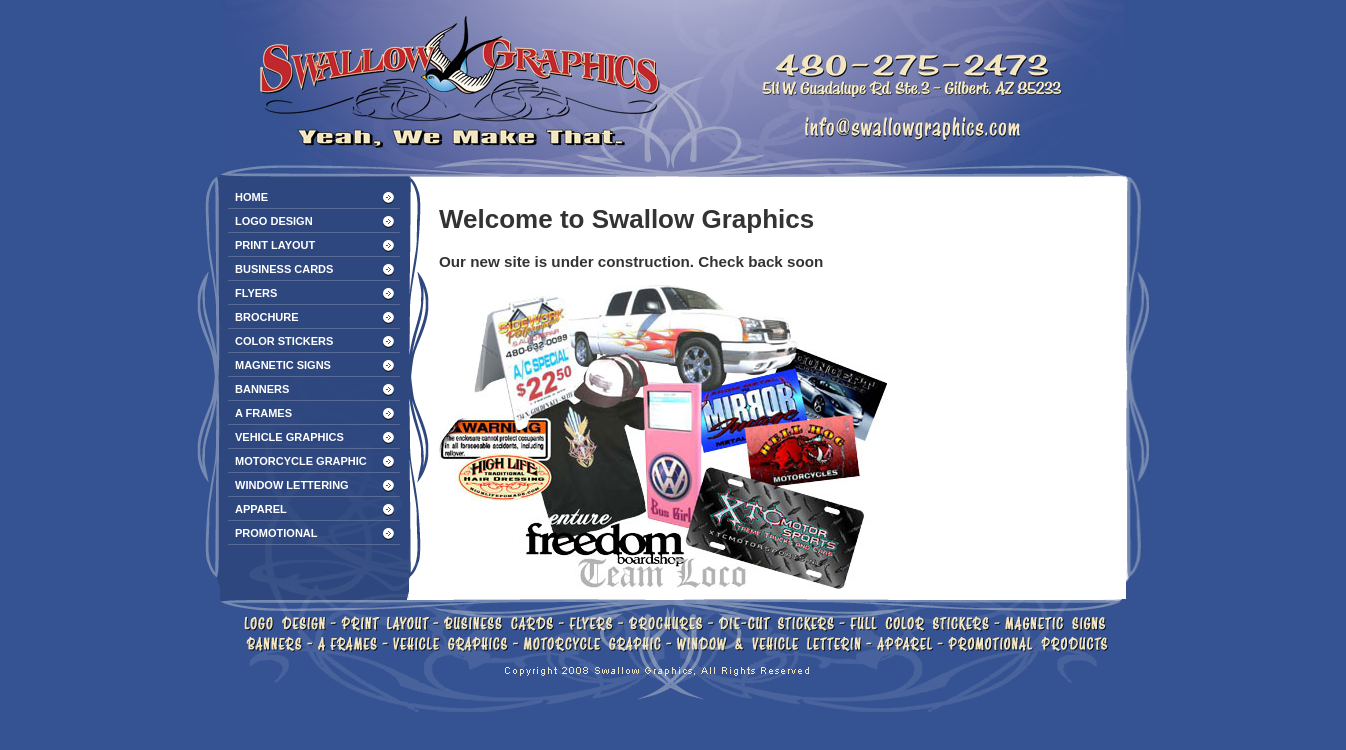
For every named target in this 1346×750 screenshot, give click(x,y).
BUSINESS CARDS (284, 269)
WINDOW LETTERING (292, 485)
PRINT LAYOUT (275, 245)
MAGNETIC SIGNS (283, 365)
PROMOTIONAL (276, 533)
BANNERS (262, 389)
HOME (251, 197)
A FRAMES (263, 413)
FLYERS (256, 293)
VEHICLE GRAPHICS (289, 437)
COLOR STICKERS (284, 341)
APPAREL (261, 509)
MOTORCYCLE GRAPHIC (301, 461)
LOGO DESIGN (274, 221)
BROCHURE (267, 317)
